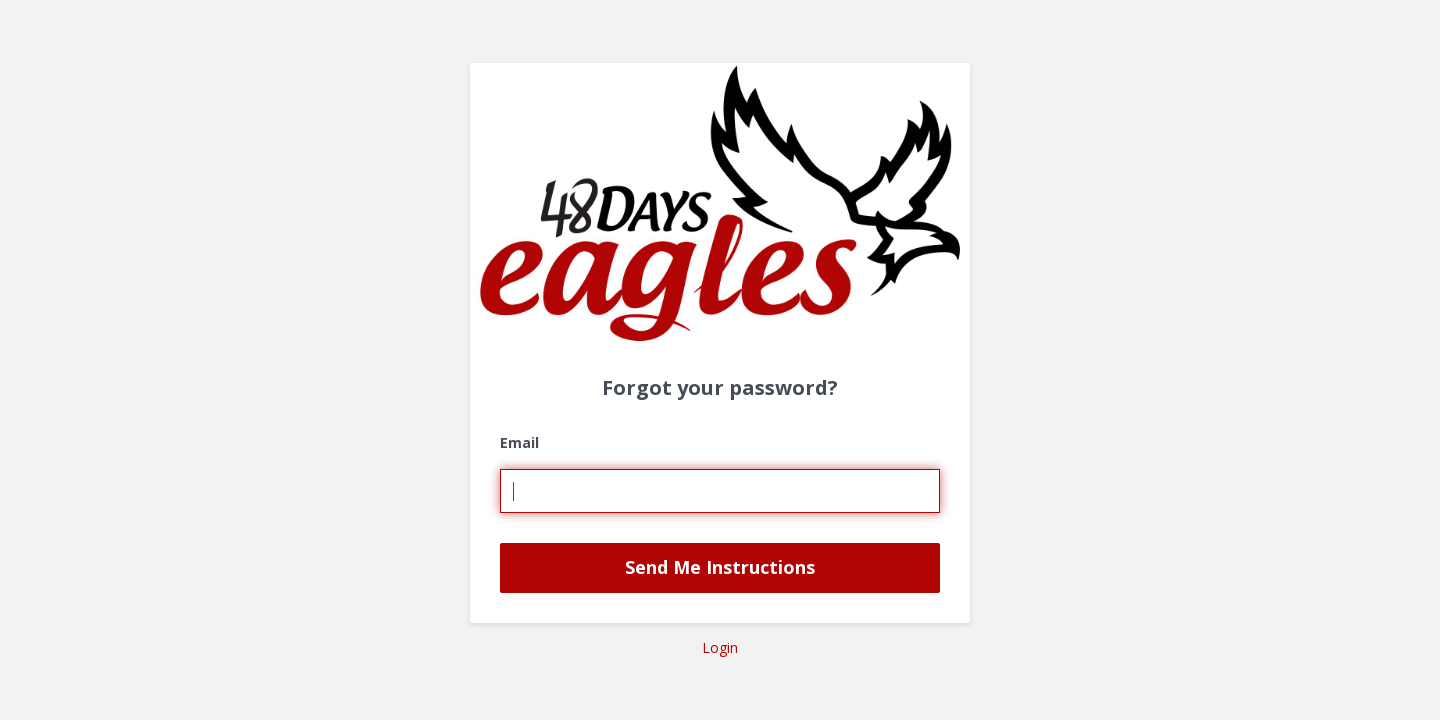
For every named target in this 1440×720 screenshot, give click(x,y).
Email (519, 442)
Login (720, 647)
